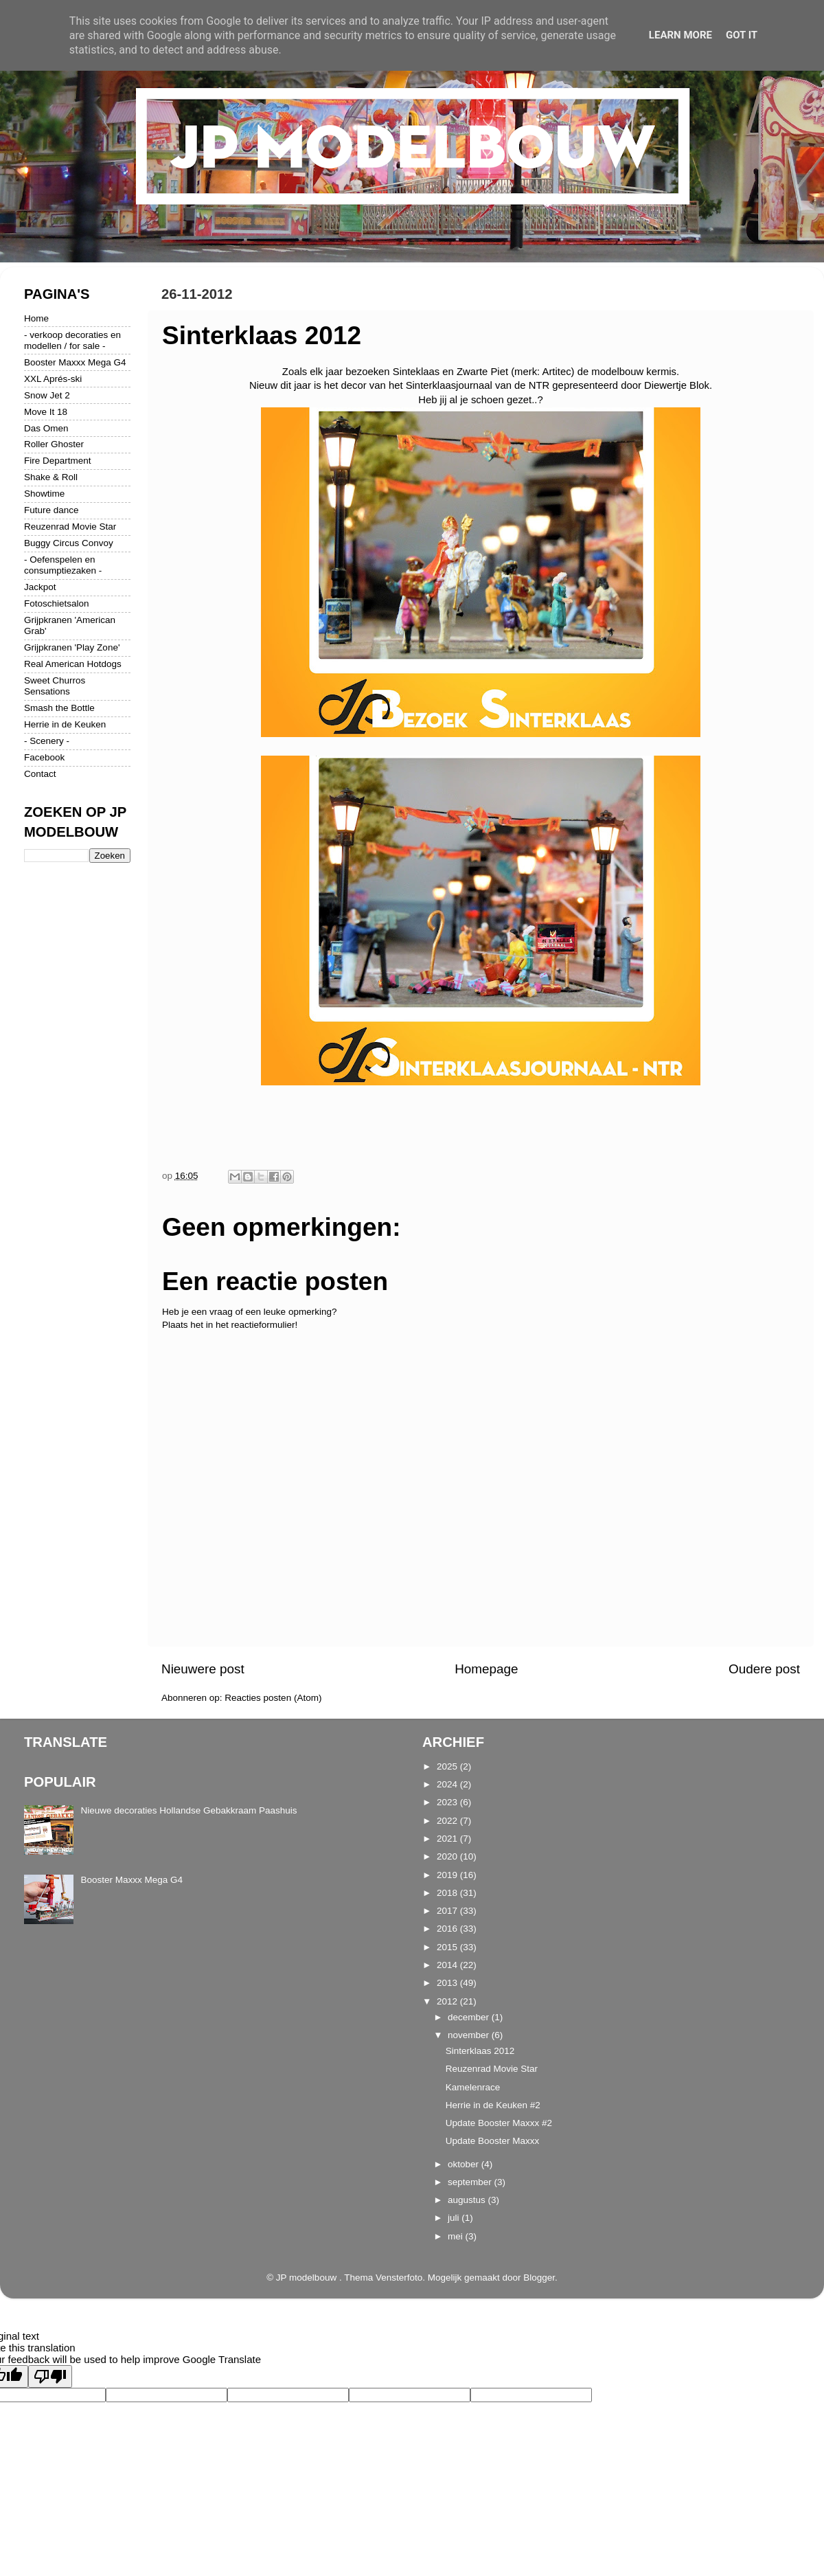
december (470, 2017)
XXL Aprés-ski (53, 379)
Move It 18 (45, 412)
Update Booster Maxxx (493, 2141)
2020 (448, 1856)
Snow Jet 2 (47, 395)
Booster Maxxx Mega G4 (75, 362)
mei (457, 2236)
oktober (464, 2164)
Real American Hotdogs (73, 664)
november (470, 2035)
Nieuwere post (202, 1669)
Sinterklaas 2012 (480, 2051)
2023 (448, 1802)
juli (454, 2218)
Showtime (44, 493)
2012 (448, 2001)
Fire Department (57, 460)
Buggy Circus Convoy (68, 543)
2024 (448, 1784)
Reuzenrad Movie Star (70, 526)
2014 (448, 1965)
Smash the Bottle (59, 708)
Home (36, 318)
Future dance (51, 510)
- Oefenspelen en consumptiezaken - (63, 565)
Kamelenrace (473, 2087)
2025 (448, 1766)
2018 (448, 1893)
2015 (448, 1947)
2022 (448, 1821)
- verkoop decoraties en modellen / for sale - (72, 340)
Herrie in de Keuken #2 (493, 2105)
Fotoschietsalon (56, 603)
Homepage (486, 1669)
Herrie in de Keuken (65, 724)
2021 (448, 1838)
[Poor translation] (50, 2376)
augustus (468, 2200)
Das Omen (46, 428)
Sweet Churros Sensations (54, 686)
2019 (448, 1875)
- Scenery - (46, 741)
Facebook (44, 757)
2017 (448, 1911)
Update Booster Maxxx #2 (499, 2123)
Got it (741, 35)
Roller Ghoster (54, 444)
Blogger (539, 2277)
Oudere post (764, 1669)
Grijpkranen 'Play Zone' (71, 647)
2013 (448, 1983)
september (471, 2182)
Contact (40, 774)
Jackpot (40, 587)
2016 (448, 1928)
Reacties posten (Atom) (273, 1698)
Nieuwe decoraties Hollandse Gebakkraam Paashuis (188, 1810)
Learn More (680, 35)
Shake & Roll (51, 477)
